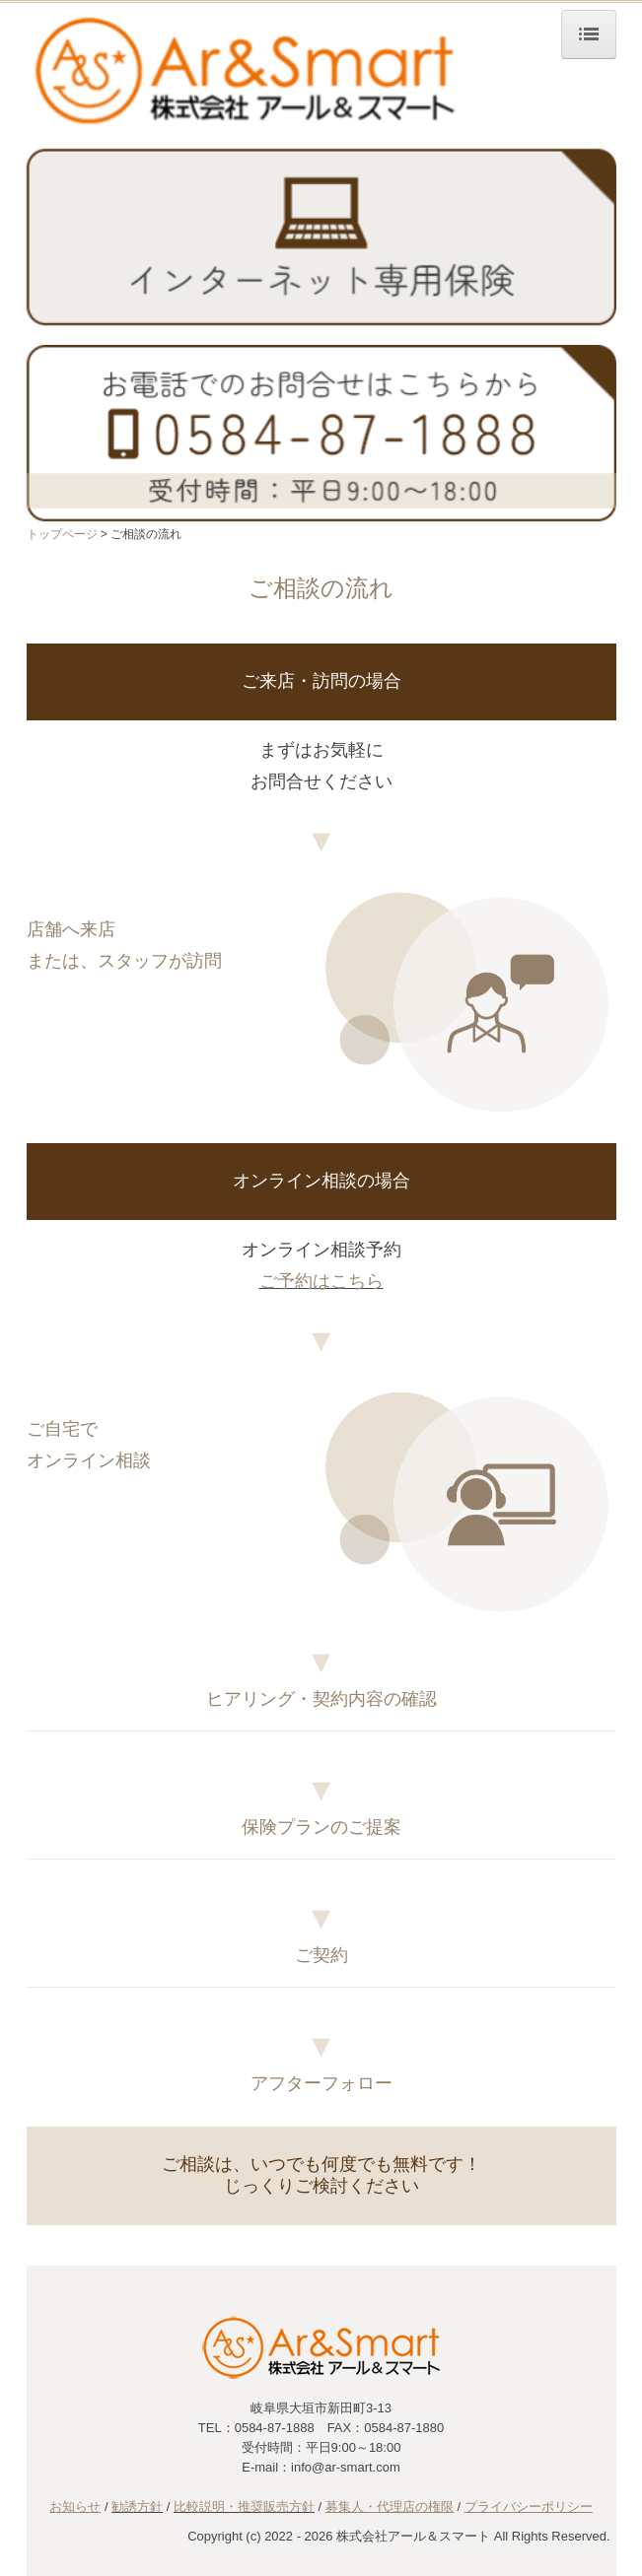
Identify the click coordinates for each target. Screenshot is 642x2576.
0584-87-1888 (275, 2427)
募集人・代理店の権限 (389, 2506)
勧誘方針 (137, 2506)
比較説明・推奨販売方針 (244, 2506)
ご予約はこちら (321, 1281)
